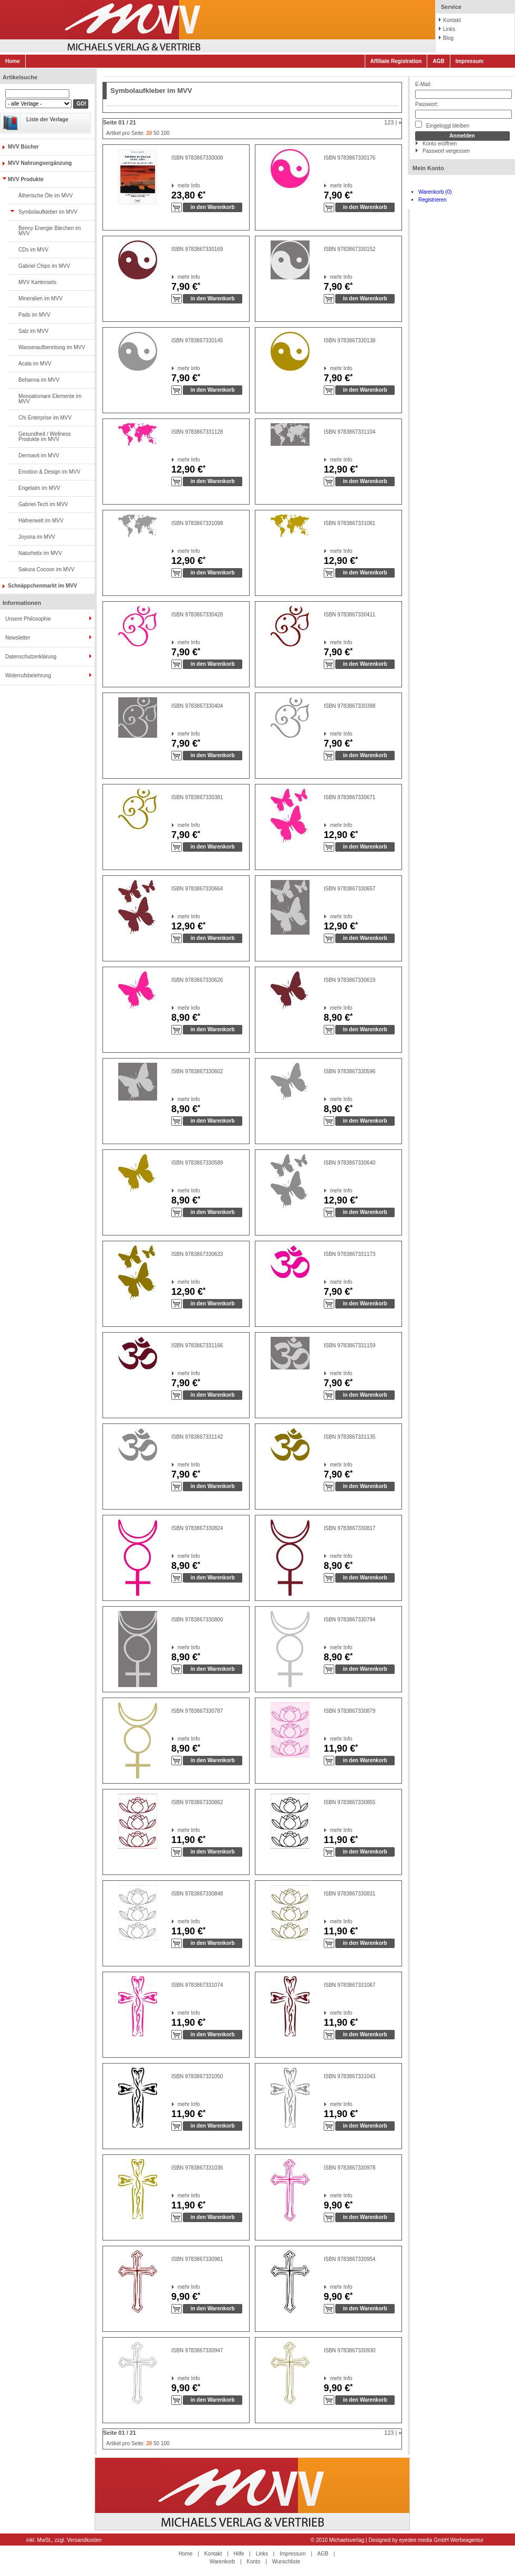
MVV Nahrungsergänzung (40, 163)
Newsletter (17, 638)
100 (165, 133)
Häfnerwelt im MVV (41, 520)
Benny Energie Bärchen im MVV (49, 230)
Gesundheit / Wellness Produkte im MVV (44, 436)
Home (12, 61)
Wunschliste (286, 2561)
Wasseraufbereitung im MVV (51, 347)
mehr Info (330, 186)
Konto (253, 2561)
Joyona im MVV (36, 537)
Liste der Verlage (47, 119)
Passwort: (426, 104)
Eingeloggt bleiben (442, 125)
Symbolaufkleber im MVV (47, 212)
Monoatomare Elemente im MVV (49, 398)
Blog (448, 38)
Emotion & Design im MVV (49, 472)
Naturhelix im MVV (40, 553)
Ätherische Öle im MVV (45, 195)
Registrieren (432, 200)
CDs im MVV (33, 250)
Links (449, 29)
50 (156, 133)
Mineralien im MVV (40, 298)
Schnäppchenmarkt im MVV (42, 586)
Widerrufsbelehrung (28, 675)
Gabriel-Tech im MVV (43, 504)
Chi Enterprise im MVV (44, 418)
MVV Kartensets (37, 282)
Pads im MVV (34, 315)
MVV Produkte (26, 179)
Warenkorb (222, 2561)
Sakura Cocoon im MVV (46, 569)
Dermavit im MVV (38, 455)
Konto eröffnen (440, 143)
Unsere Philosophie (28, 619)
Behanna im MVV (38, 380)
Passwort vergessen (446, 151)
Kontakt (452, 20)
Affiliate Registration (396, 61)
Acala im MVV (35, 363)
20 (149, 133)
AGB (438, 61)
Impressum (469, 61)
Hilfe (239, 2554)
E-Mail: (423, 84)
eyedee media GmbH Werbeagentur (441, 2540)
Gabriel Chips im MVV (44, 266)
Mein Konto (428, 168)
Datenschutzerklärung (30, 656)
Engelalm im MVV (39, 488)
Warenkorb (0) (435, 192)
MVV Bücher (23, 147)
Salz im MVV (33, 331)
